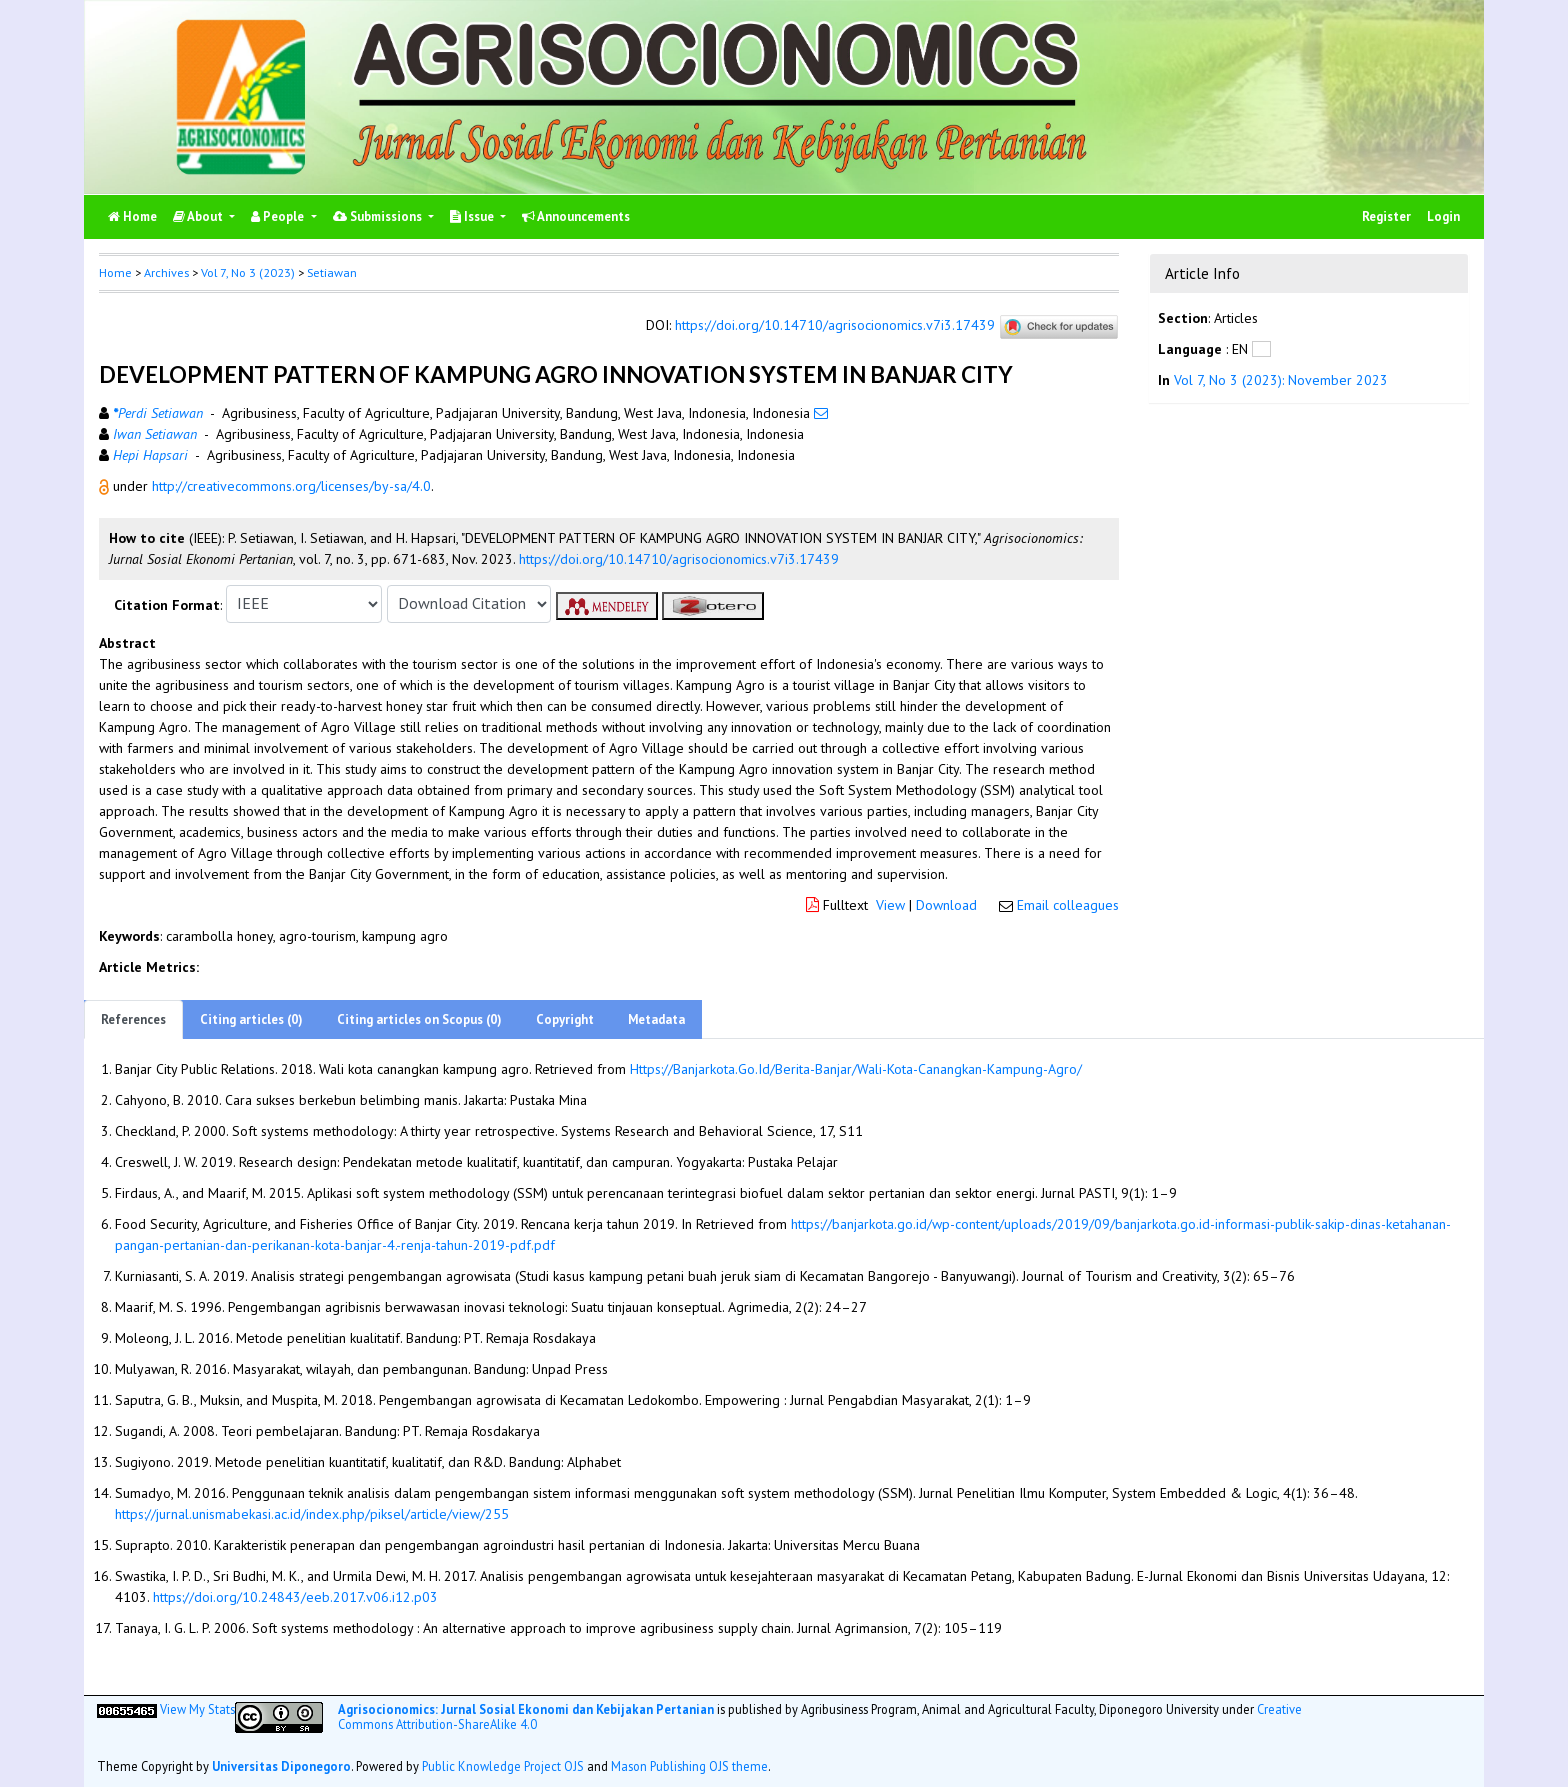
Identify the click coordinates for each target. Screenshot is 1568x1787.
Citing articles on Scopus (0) (419, 1019)
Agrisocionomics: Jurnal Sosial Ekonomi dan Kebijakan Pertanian (526, 1709)
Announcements (576, 216)
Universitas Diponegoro (281, 1766)
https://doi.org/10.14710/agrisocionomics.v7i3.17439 (835, 325)
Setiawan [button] (332, 272)
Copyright (565, 1019)
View (890, 905)
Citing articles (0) (251, 1019)
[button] (106, 486)
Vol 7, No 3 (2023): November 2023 (1281, 380)
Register (1386, 216)
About (199, 216)
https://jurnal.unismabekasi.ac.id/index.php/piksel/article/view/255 (312, 1514)
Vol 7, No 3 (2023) (248, 272)
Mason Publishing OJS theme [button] (689, 1766)
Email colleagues (1068, 905)
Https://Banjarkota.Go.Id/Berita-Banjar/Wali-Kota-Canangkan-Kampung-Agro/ (856, 1069)
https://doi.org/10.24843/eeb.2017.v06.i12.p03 (295, 1597)
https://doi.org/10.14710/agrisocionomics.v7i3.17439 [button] (679, 559)
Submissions (379, 216)
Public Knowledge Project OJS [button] (503, 1766)
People (279, 216)
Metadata (656, 1019)
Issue (473, 216)
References (133, 1019)
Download (946, 905)
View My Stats (197, 1709)
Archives (166, 272)
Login (1443, 216)
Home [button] (115, 272)
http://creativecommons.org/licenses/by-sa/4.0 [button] (291, 486)
